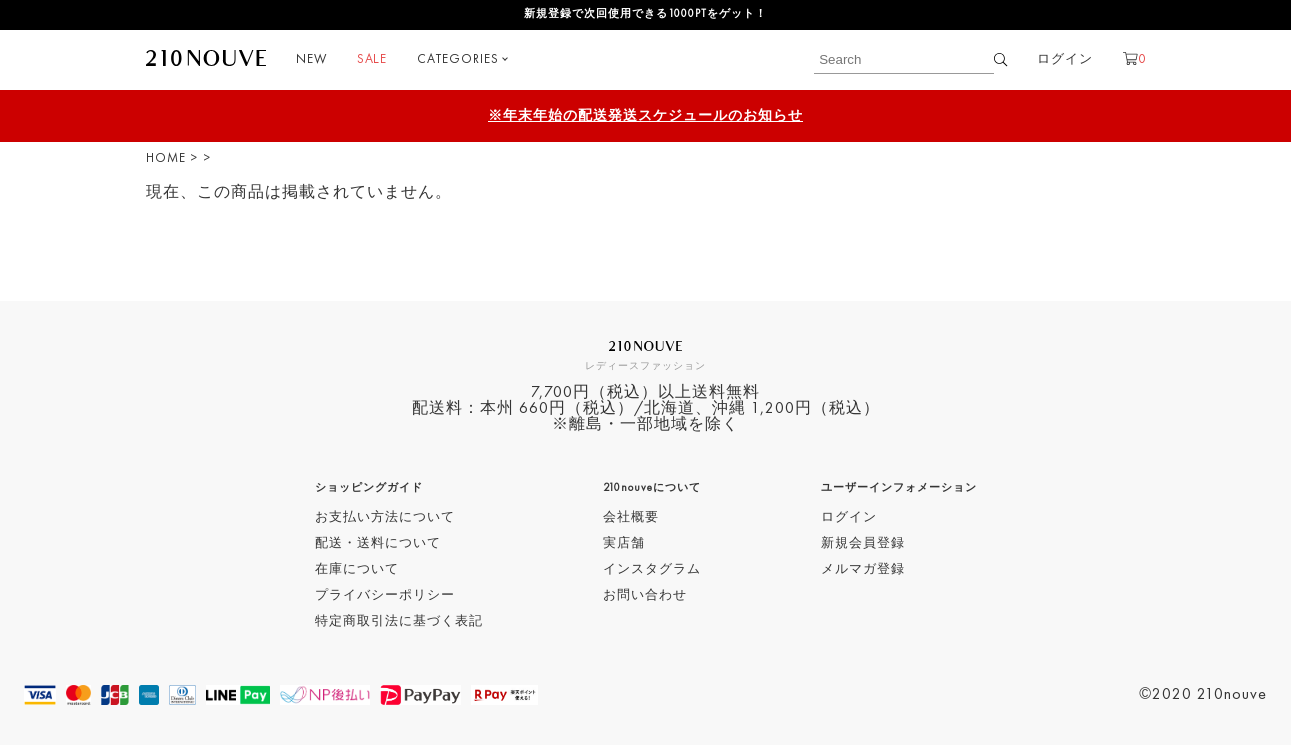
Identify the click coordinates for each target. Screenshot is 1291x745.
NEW (311, 59)
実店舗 (624, 543)
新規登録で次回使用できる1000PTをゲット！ (645, 14)
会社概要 (631, 517)
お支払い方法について (385, 517)
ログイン (1065, 59)
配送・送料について (378, 543)
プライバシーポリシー (385, 595)
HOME (166, 158)
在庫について (357, 569)
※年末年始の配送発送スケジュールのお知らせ (645, 116)
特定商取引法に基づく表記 (399, 621)
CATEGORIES (458, 59)
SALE (372, 59)
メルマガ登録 (863, 569)
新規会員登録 (863, 543)
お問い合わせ (645, 595)
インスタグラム (652, 569)
